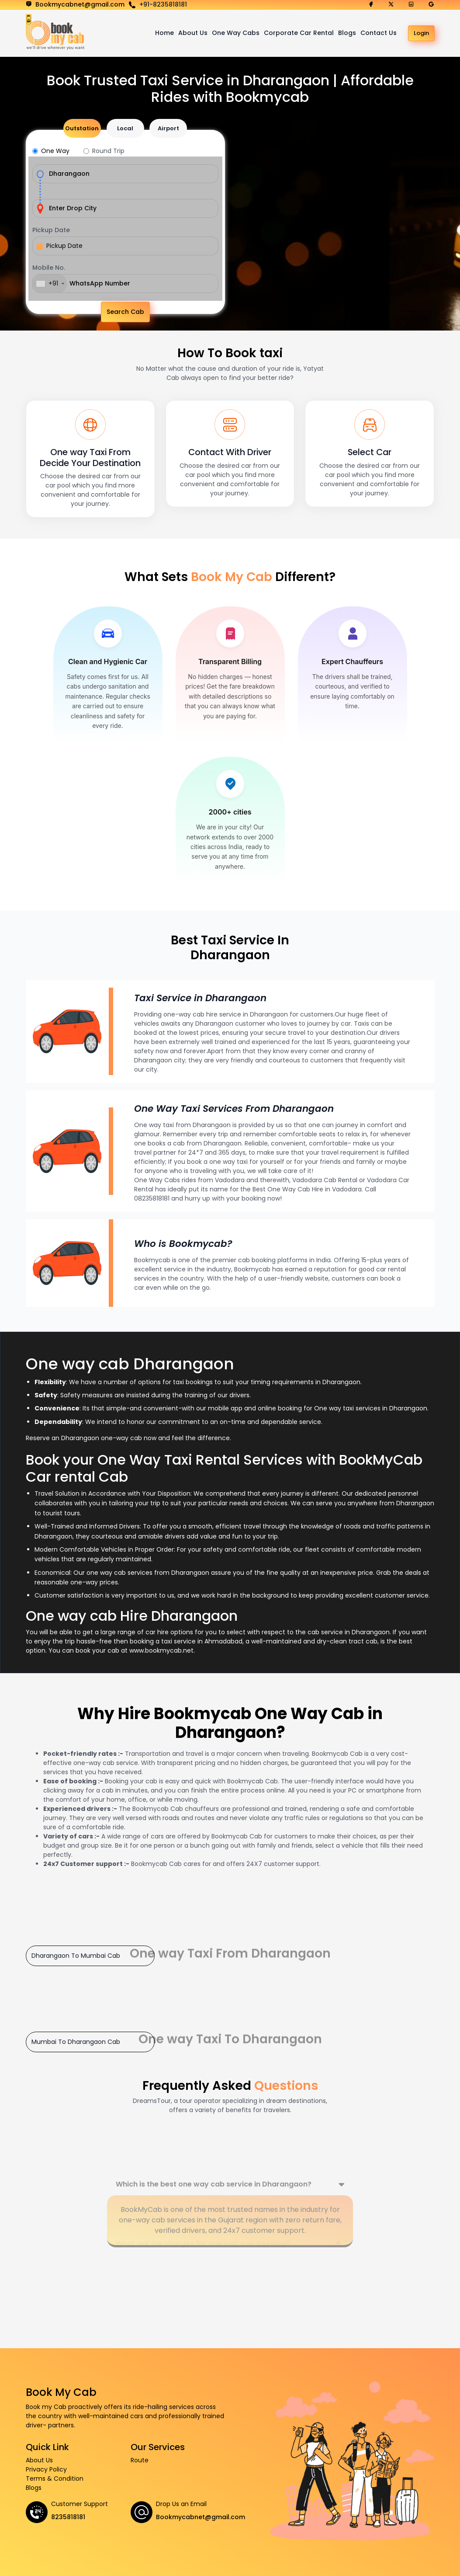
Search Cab (125, 311)
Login (421, 33)
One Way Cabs (235, 32)
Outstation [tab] (82, 128)
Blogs (347, 32)
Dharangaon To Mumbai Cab (75, 1955)
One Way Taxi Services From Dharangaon (236, 1108)
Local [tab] (125, 128)
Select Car (369, 452)
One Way (55, 150)
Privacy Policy (46, 2469)
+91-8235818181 (163, 4)
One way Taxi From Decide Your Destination (90, 457)
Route (140, 2459)
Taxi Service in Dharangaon (202, 997)
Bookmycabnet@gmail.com (200, 2516)
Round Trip (108, 150)
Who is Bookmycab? (184, 1243)
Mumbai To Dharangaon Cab (75, 2041)
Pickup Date (51, 230)
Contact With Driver (230, 452)
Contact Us (378, 32)
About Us (193, 32)
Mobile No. (48, 267)
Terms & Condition (54, 2478)
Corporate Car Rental (299, 32)
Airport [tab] (168, 128)
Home (164, 32)
